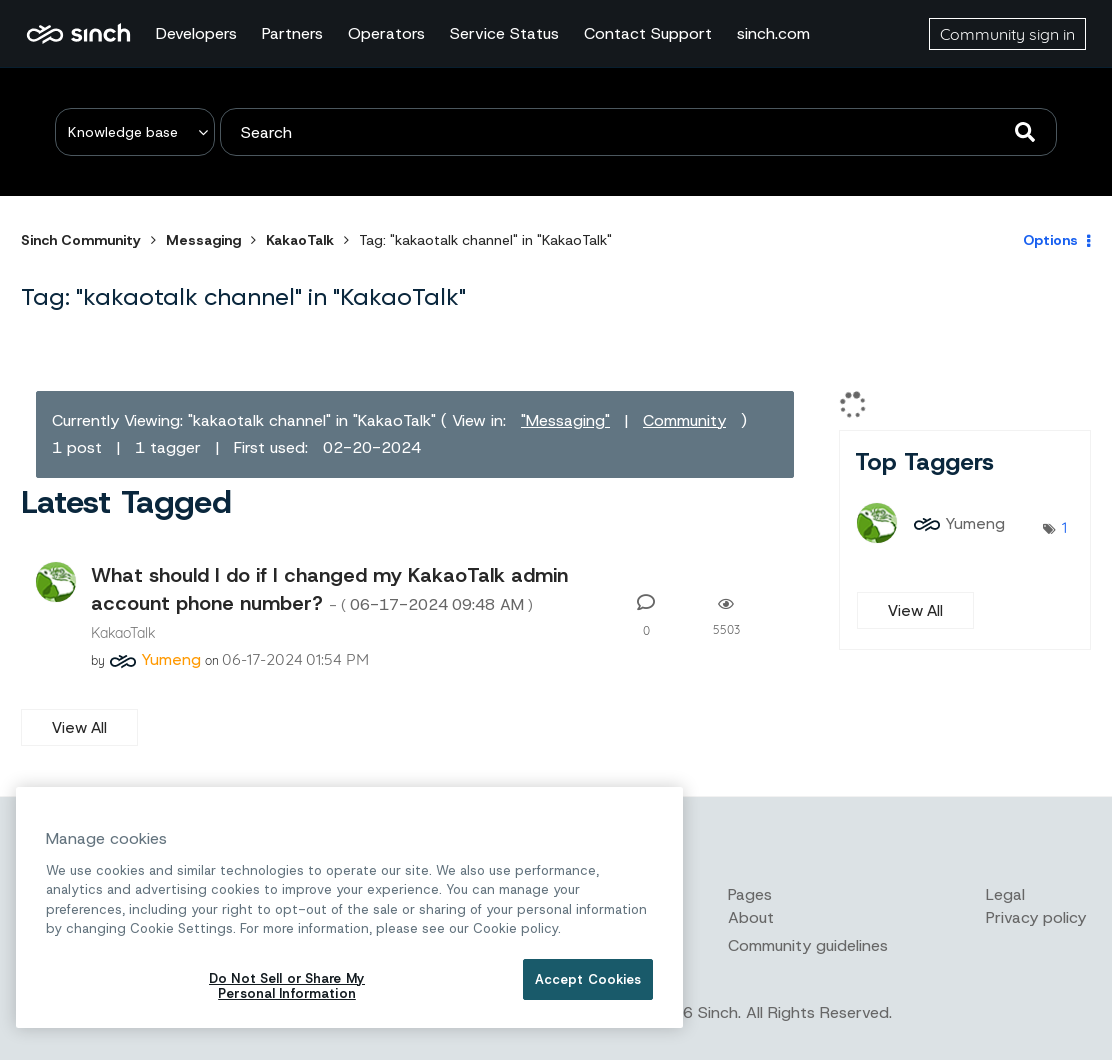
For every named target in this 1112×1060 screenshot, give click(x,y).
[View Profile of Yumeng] (171, 659)
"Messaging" (565, 420)
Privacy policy (1036, 917)
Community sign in (1007, 34)
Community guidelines (808, 945)
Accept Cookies (588, 979)
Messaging (203, 240)
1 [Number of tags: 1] (1064, 527)
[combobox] (638, 132)
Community (684, 420)
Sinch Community (78, 34)
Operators (386, 33)
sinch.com (773, 33)
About (751, 917)
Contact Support (648, 33)
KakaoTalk (300, 240)
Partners (292, 33)
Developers (196, 33)
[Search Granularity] (135, 132)
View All (79, 727)
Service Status (504, 33)
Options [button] (1050, 240)
